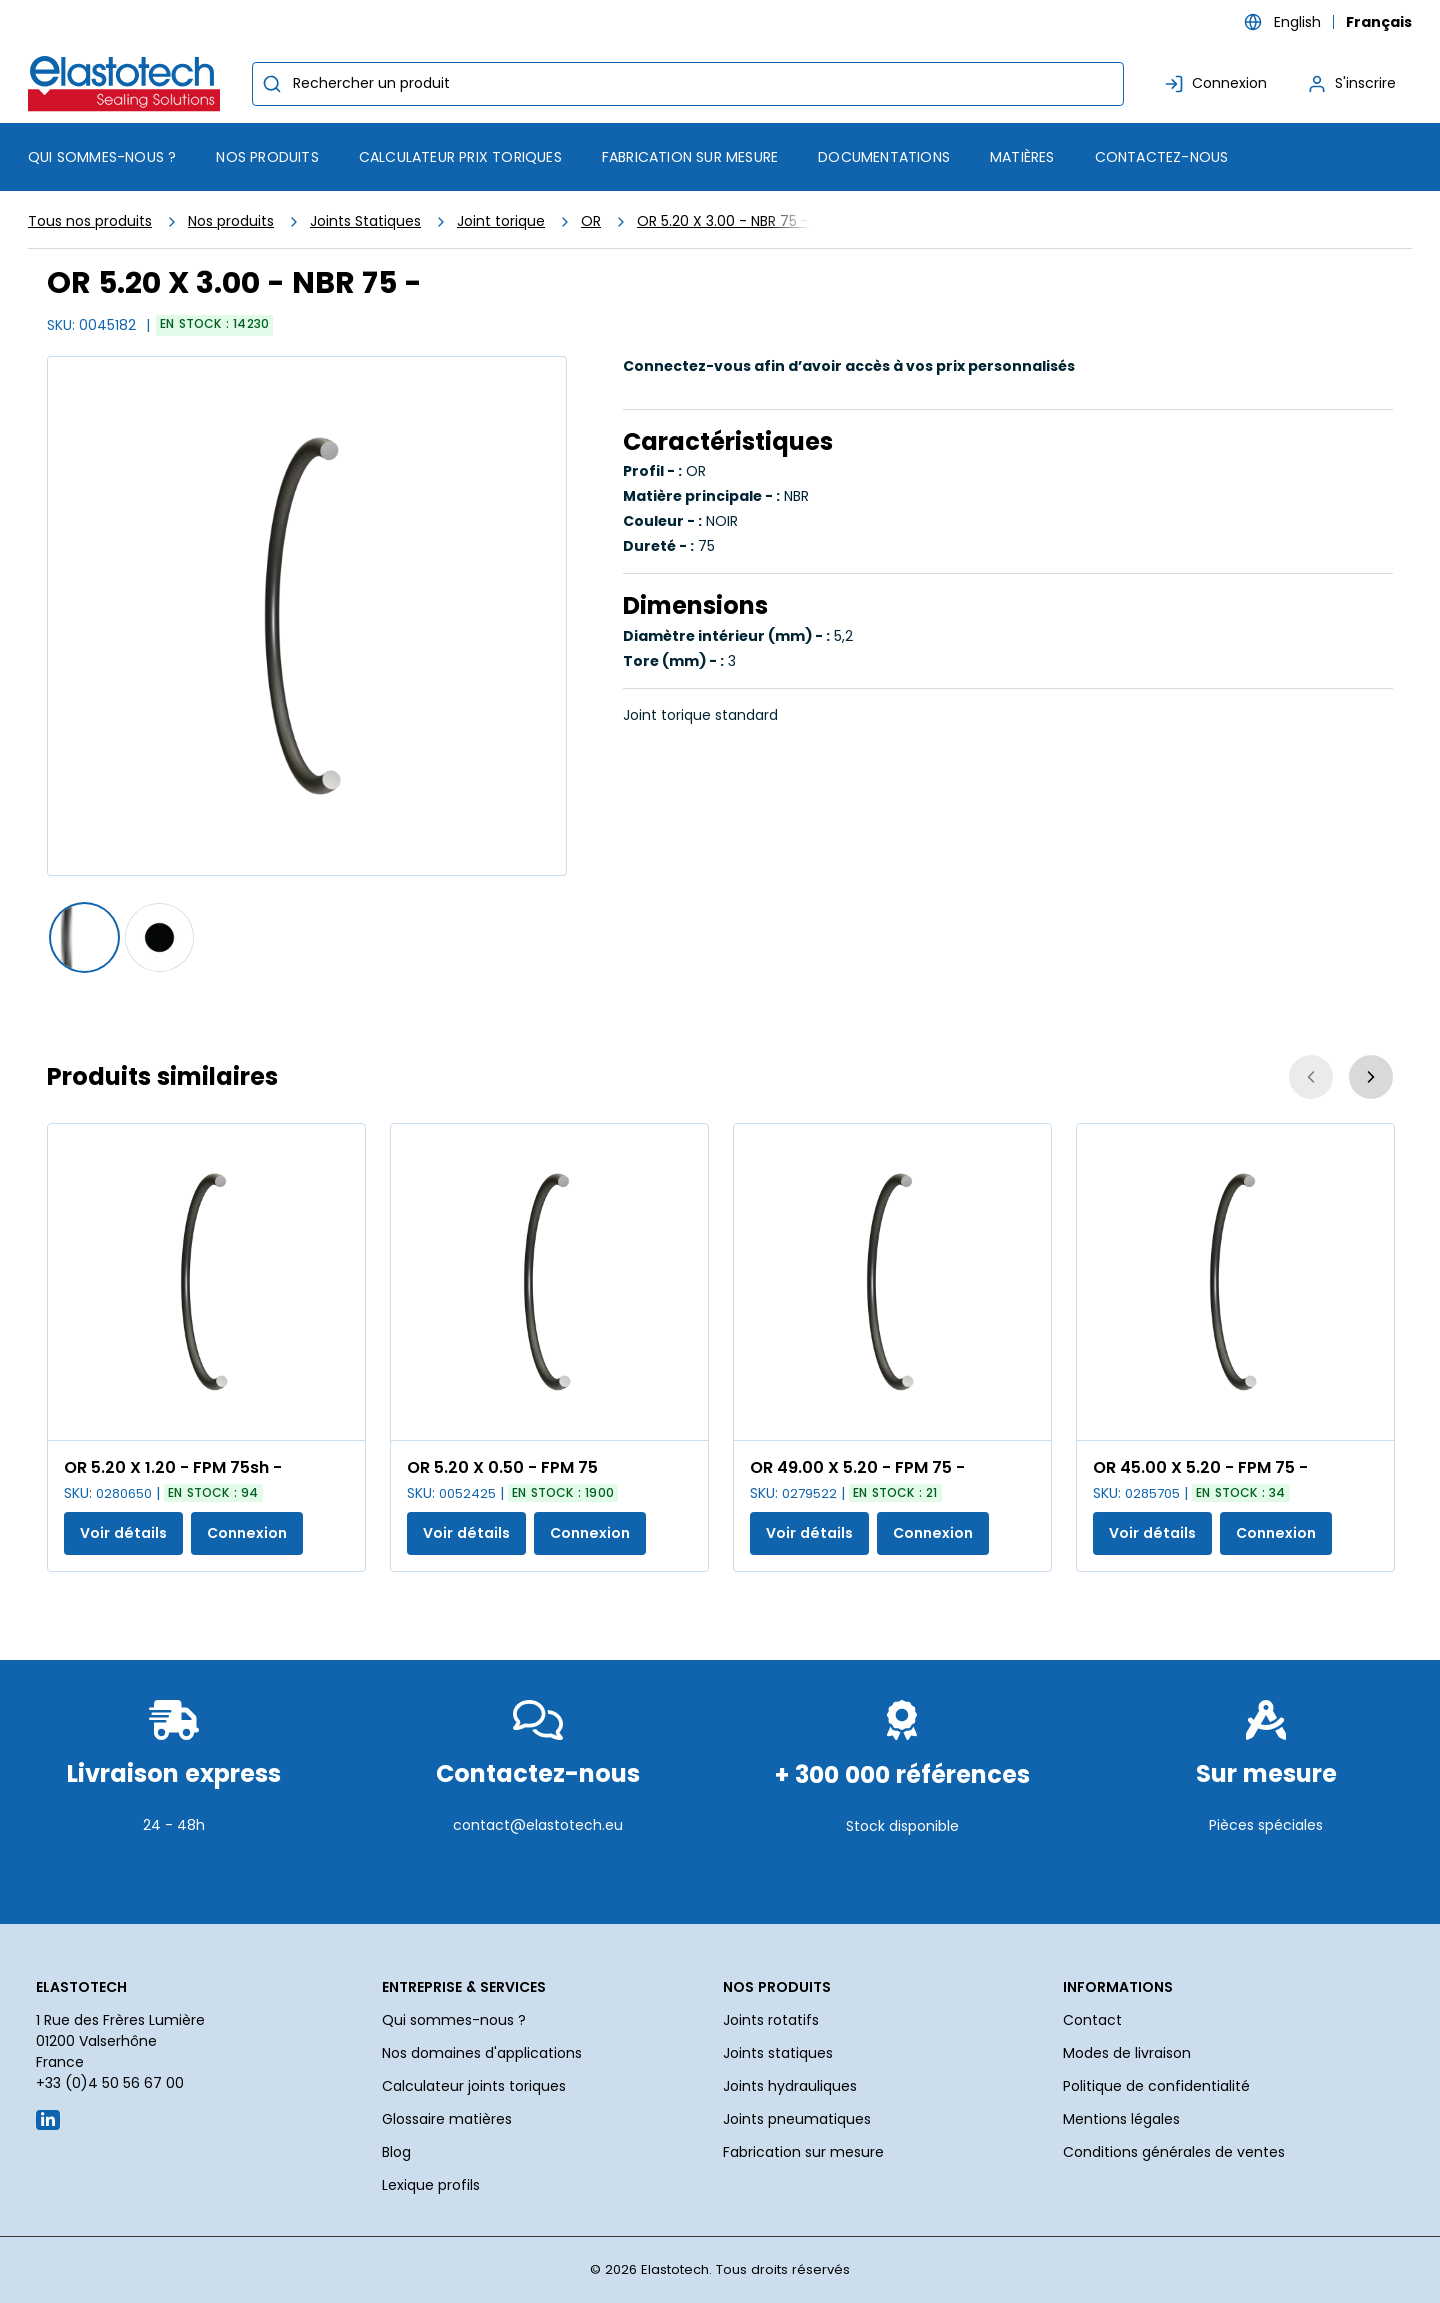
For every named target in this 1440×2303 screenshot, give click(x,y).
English (1297, 22)
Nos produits (231, 221)
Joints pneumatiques (797, 2119)
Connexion (247, 1533)
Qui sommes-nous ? (454, 2020)
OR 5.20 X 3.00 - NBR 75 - (723, 221)
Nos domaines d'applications (482, 2053)
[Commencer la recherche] (272, 84)
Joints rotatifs (771, 2020)
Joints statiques (778, 2053)
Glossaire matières (447, 2119)
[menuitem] (267, 157)
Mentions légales (1121, 2119)
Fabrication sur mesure (803, 2152)
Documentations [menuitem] (884, 157)
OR (591, 221)
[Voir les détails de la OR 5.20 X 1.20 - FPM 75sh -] (206, 1282)
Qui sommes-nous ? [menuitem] (102, 157)
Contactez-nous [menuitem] (1162, 157)
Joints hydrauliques (790, 2086)
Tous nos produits (90, 221)
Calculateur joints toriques (474, 2086)
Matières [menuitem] (1022, 157)
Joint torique (501, 221)
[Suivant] (1371, 1077)
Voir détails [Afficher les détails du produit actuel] (123, 1533)
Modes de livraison (1127, 2053)
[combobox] (688, 84)
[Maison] (128, 83)
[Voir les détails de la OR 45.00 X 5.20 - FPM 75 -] (1235, 1282)
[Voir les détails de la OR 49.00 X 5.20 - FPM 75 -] (892, 1282)
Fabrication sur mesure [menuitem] (690, 157)
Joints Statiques (365, 221)
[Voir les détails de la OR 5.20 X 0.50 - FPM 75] (549, 1282)
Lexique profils (431, 2185)
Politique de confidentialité (1156, 2086)
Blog (396, 2152)
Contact (1092, 2020)
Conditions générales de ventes (1174, 2152)
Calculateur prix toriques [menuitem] (460, 157)
